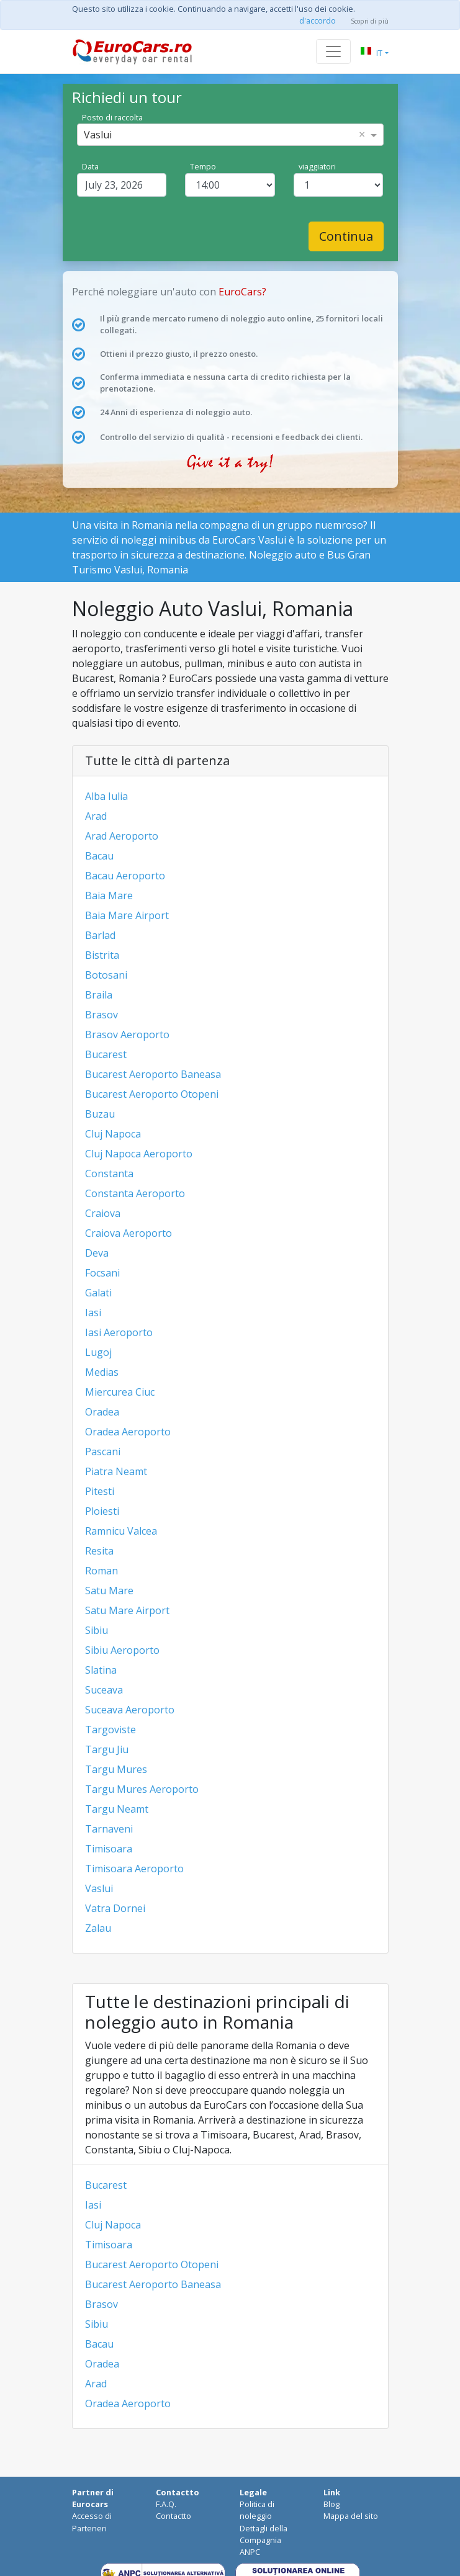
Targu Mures (116, 1769)
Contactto (173, 2515)
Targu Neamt (116, 1809)
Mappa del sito (350, 2515)
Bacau (99, 856)
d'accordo (317, 20)
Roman (101, 1570)
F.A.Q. (166, 2504)
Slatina (101, 1670)
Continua (346, 236)
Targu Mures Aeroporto (142, 1789)
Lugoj (98, 1352)
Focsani (102, 1273)
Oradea (102, 1412)
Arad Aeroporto (121, 836)
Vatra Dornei (115, 1908)
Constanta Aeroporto (135, 1193)
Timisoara (108, 1849)
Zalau (98, 1928)
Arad (96, 816)
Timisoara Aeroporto (134, 1868)
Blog (331, 2504)
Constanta (109, 1173)
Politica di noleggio (257, 2509)
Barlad (100, 935)
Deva (97, 1253)
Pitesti (99, 1491)
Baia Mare (109, 895)
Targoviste (110, 1729)
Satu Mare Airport (127, 1610)
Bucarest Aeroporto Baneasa (153, 1074)
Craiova (102, 1213)
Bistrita (102, 955)
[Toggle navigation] (333, 51)
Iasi (93, 1312)
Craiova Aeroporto (128, 1233)
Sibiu (96, 1630)
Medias (102, 1372)
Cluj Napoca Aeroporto (138, 1153)
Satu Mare (109, 1590)
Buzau (100, 1114)
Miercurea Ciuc (120, 1392)
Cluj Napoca (113, 1134)
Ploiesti (102, 1511)
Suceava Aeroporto (129, 1710)
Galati (98, 1292)
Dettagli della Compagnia (263, 2534)
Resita (99, 1551)
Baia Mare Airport (127, 915)
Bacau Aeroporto (125, 875)
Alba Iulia (106, 796)
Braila (98, 995)
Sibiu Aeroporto (122, 1650)
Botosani (106, 975)
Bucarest (106, 1054)
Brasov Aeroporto (127, 1034)
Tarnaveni (109, 1829)
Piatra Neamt (116, 1471)
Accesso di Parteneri (92, 2521)
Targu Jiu (107, 1749)
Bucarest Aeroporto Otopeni (152, 1094)
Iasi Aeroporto (119, 1332)
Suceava (104, 1690)
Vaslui (99, 1888)
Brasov (101, 1014)
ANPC (250, 2551)
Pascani (102, 1451)
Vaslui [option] (98, 134)
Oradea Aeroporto (128, 1431)
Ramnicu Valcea (121, 1531)
